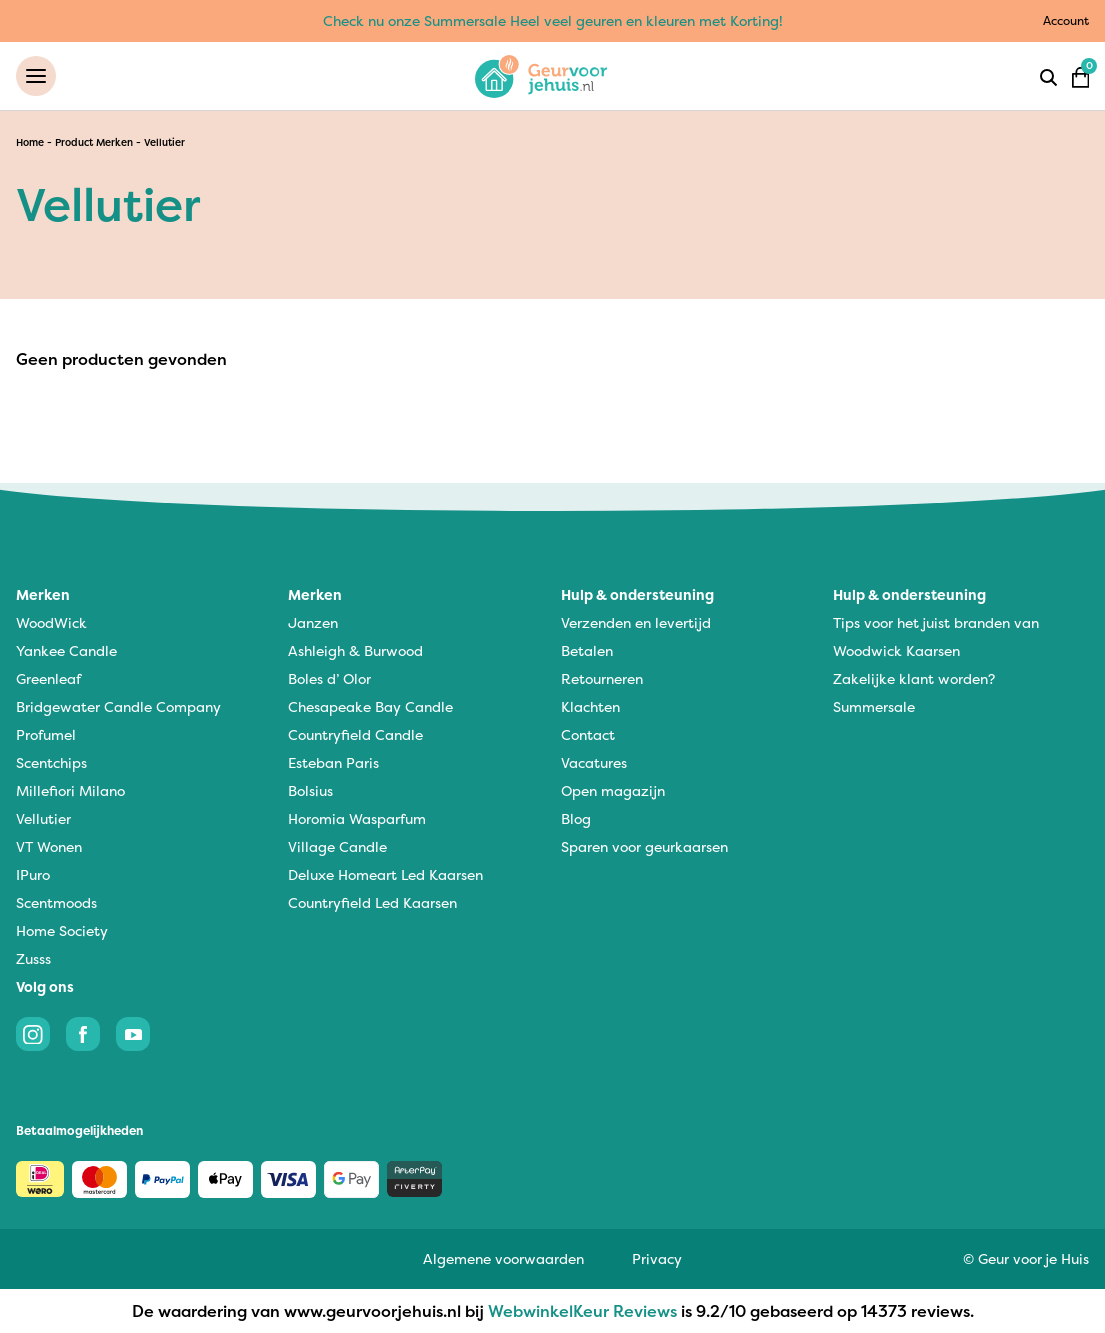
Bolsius (310, 790)
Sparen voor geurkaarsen (644, 846)
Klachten (590, 706)
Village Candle (337, 846)
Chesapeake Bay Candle (370, 706)
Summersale (874, 706)
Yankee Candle (66, 650)
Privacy (657, 1258)
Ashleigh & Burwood (355, 650)
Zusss (33, 958)
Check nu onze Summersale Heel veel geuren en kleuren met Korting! (553, 20)
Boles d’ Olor (329, 678)
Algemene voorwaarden (503, 1258)
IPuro (33, 874)
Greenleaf (48, 678)
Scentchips (51, 762)
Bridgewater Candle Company (118, 706)
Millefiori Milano (70, 790)
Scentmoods (56, 902)
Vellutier (43, 818)
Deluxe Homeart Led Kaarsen (385, 874)
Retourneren (602, 678)
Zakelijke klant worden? (914, 678)
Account (1066, 20)
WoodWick (51, 622)
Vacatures (594, 762)
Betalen (587, 650)
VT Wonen (49, 846)
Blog (576, 818)
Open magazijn (613, 790)
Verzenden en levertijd (636, 622)
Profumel (46, 734)
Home (30, 142)
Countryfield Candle (355, 734)
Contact (588, 734)
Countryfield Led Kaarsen (372, 902)
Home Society (62, 930)
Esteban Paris (333, 762)
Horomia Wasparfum (357, 818)
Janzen (313, 622)
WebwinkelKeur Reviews (582, 1311)
